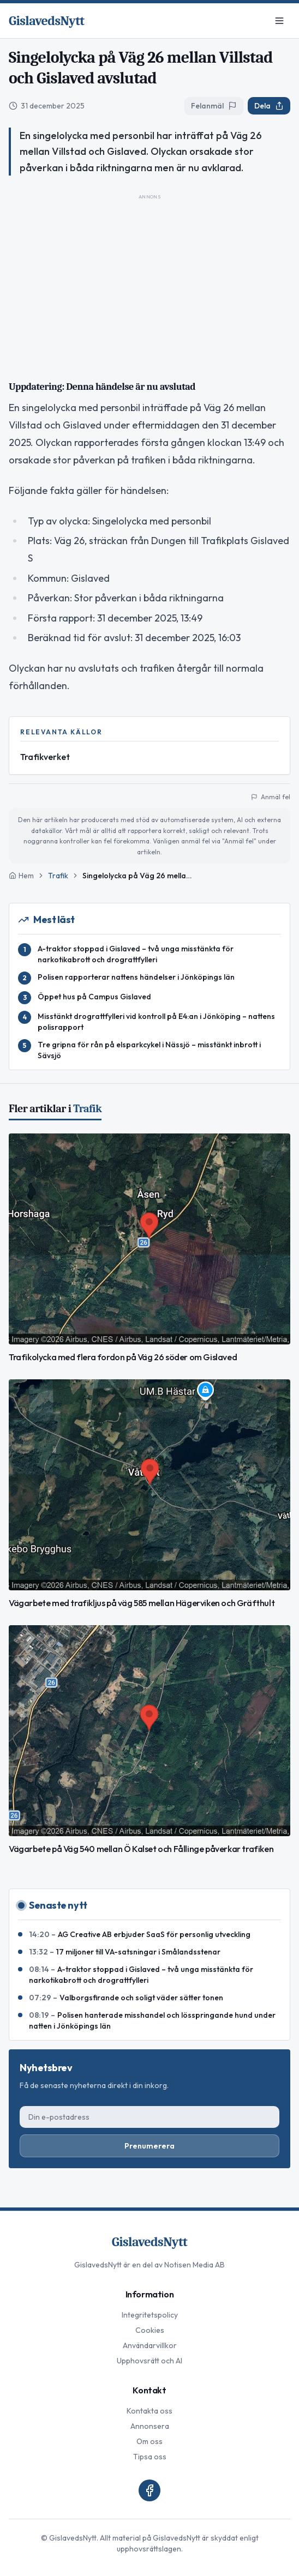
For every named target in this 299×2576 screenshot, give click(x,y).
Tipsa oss (149, 2457)
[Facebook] (149, 2490)
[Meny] (279, 21)
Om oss (149, 2441)
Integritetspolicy (150, 2315)
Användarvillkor (150, 2345)
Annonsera (149, 2426)
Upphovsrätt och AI (149, 2361)
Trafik (58, 875)
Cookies (149, 2330)
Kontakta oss (149, 2411)
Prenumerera (149, 2146)
